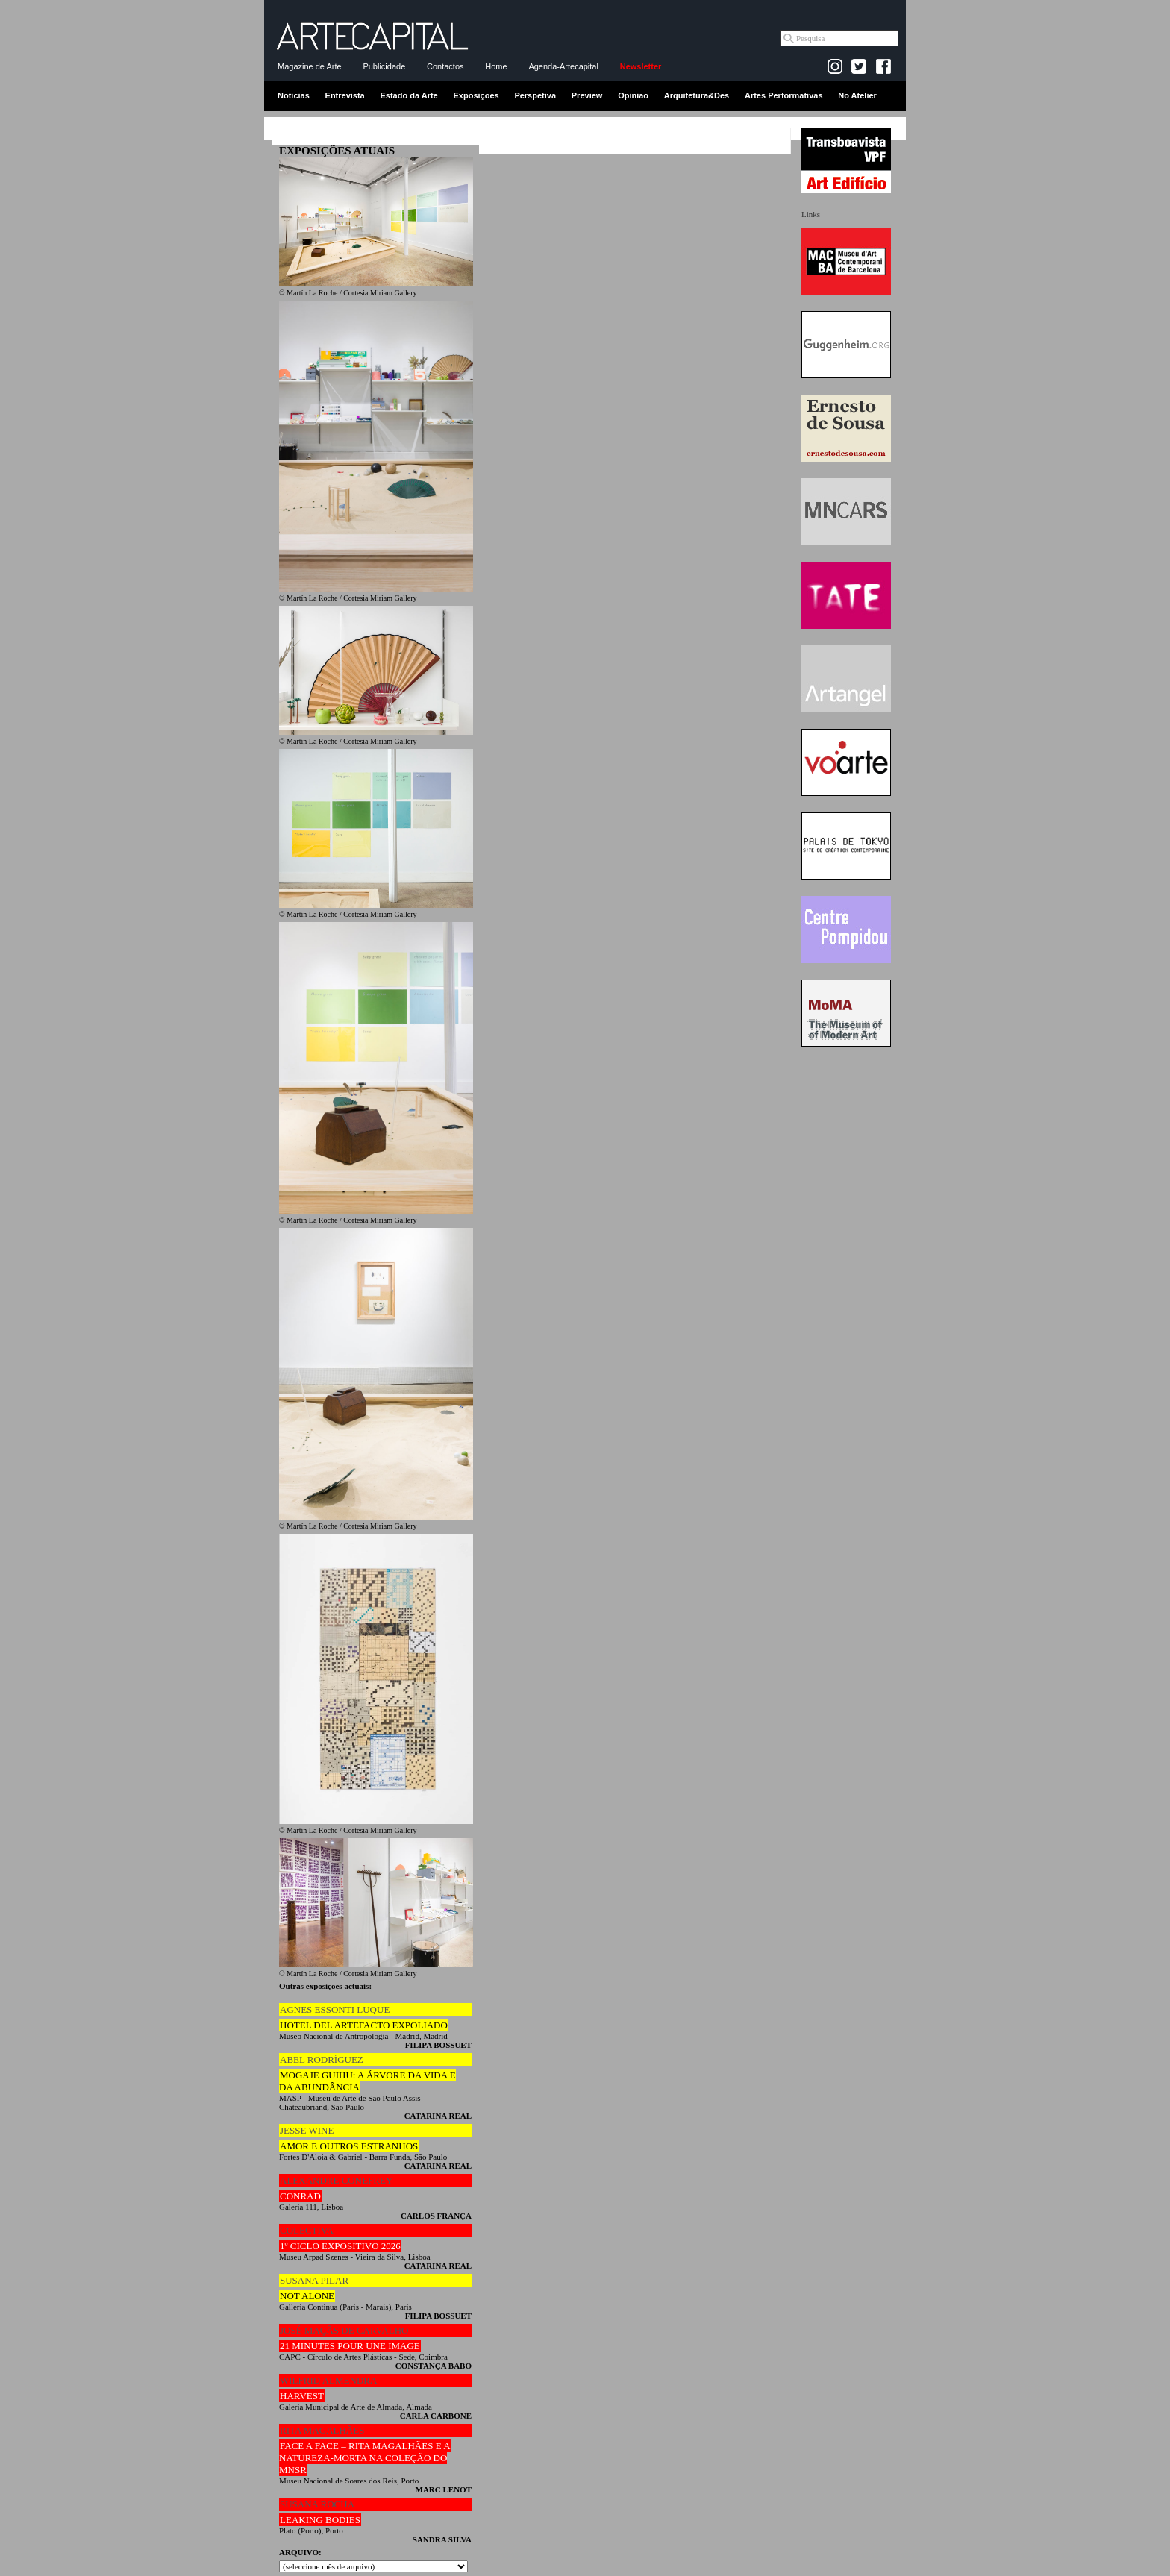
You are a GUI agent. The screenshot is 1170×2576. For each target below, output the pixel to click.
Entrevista (345, 95)
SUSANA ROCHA (317, 2504)
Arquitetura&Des (696, 95)
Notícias (294, 95)
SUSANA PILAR (314, 2280)
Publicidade (384, 66)
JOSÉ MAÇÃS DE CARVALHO (344, 2330)
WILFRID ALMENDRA (328, 2380)
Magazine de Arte (310, 66)
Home (496, 66)
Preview (587, 95)
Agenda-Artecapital (563, 66)
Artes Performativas (784, 95)
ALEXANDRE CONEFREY (336, 2180)
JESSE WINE (307, 2130)
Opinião (633, 95)
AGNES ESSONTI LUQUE (335, 2009)
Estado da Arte (409, 95)
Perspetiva (535, 95)
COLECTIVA (307, 2230)
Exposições (475, 95)
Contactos (445, 66)
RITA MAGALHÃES (322, 2430)
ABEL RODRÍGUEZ (321, 2059)
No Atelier (857, 95)
